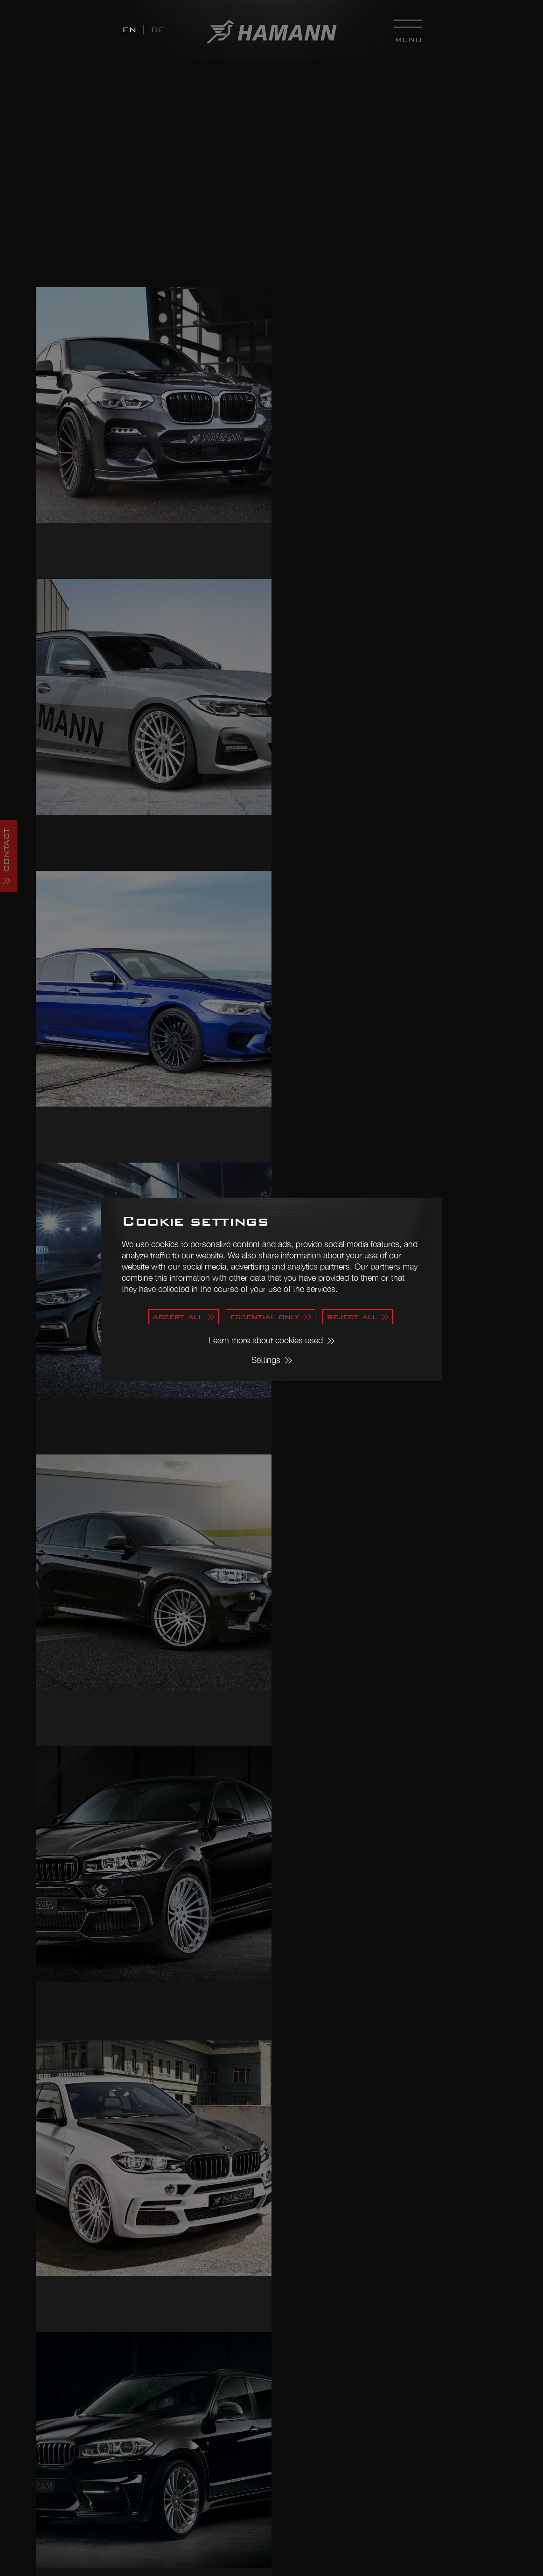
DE (158, 30)
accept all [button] (178, 1316)
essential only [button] (264, 1316)
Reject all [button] (352, 1316)
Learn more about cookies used (266, 1340)
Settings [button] (265, 1360)
